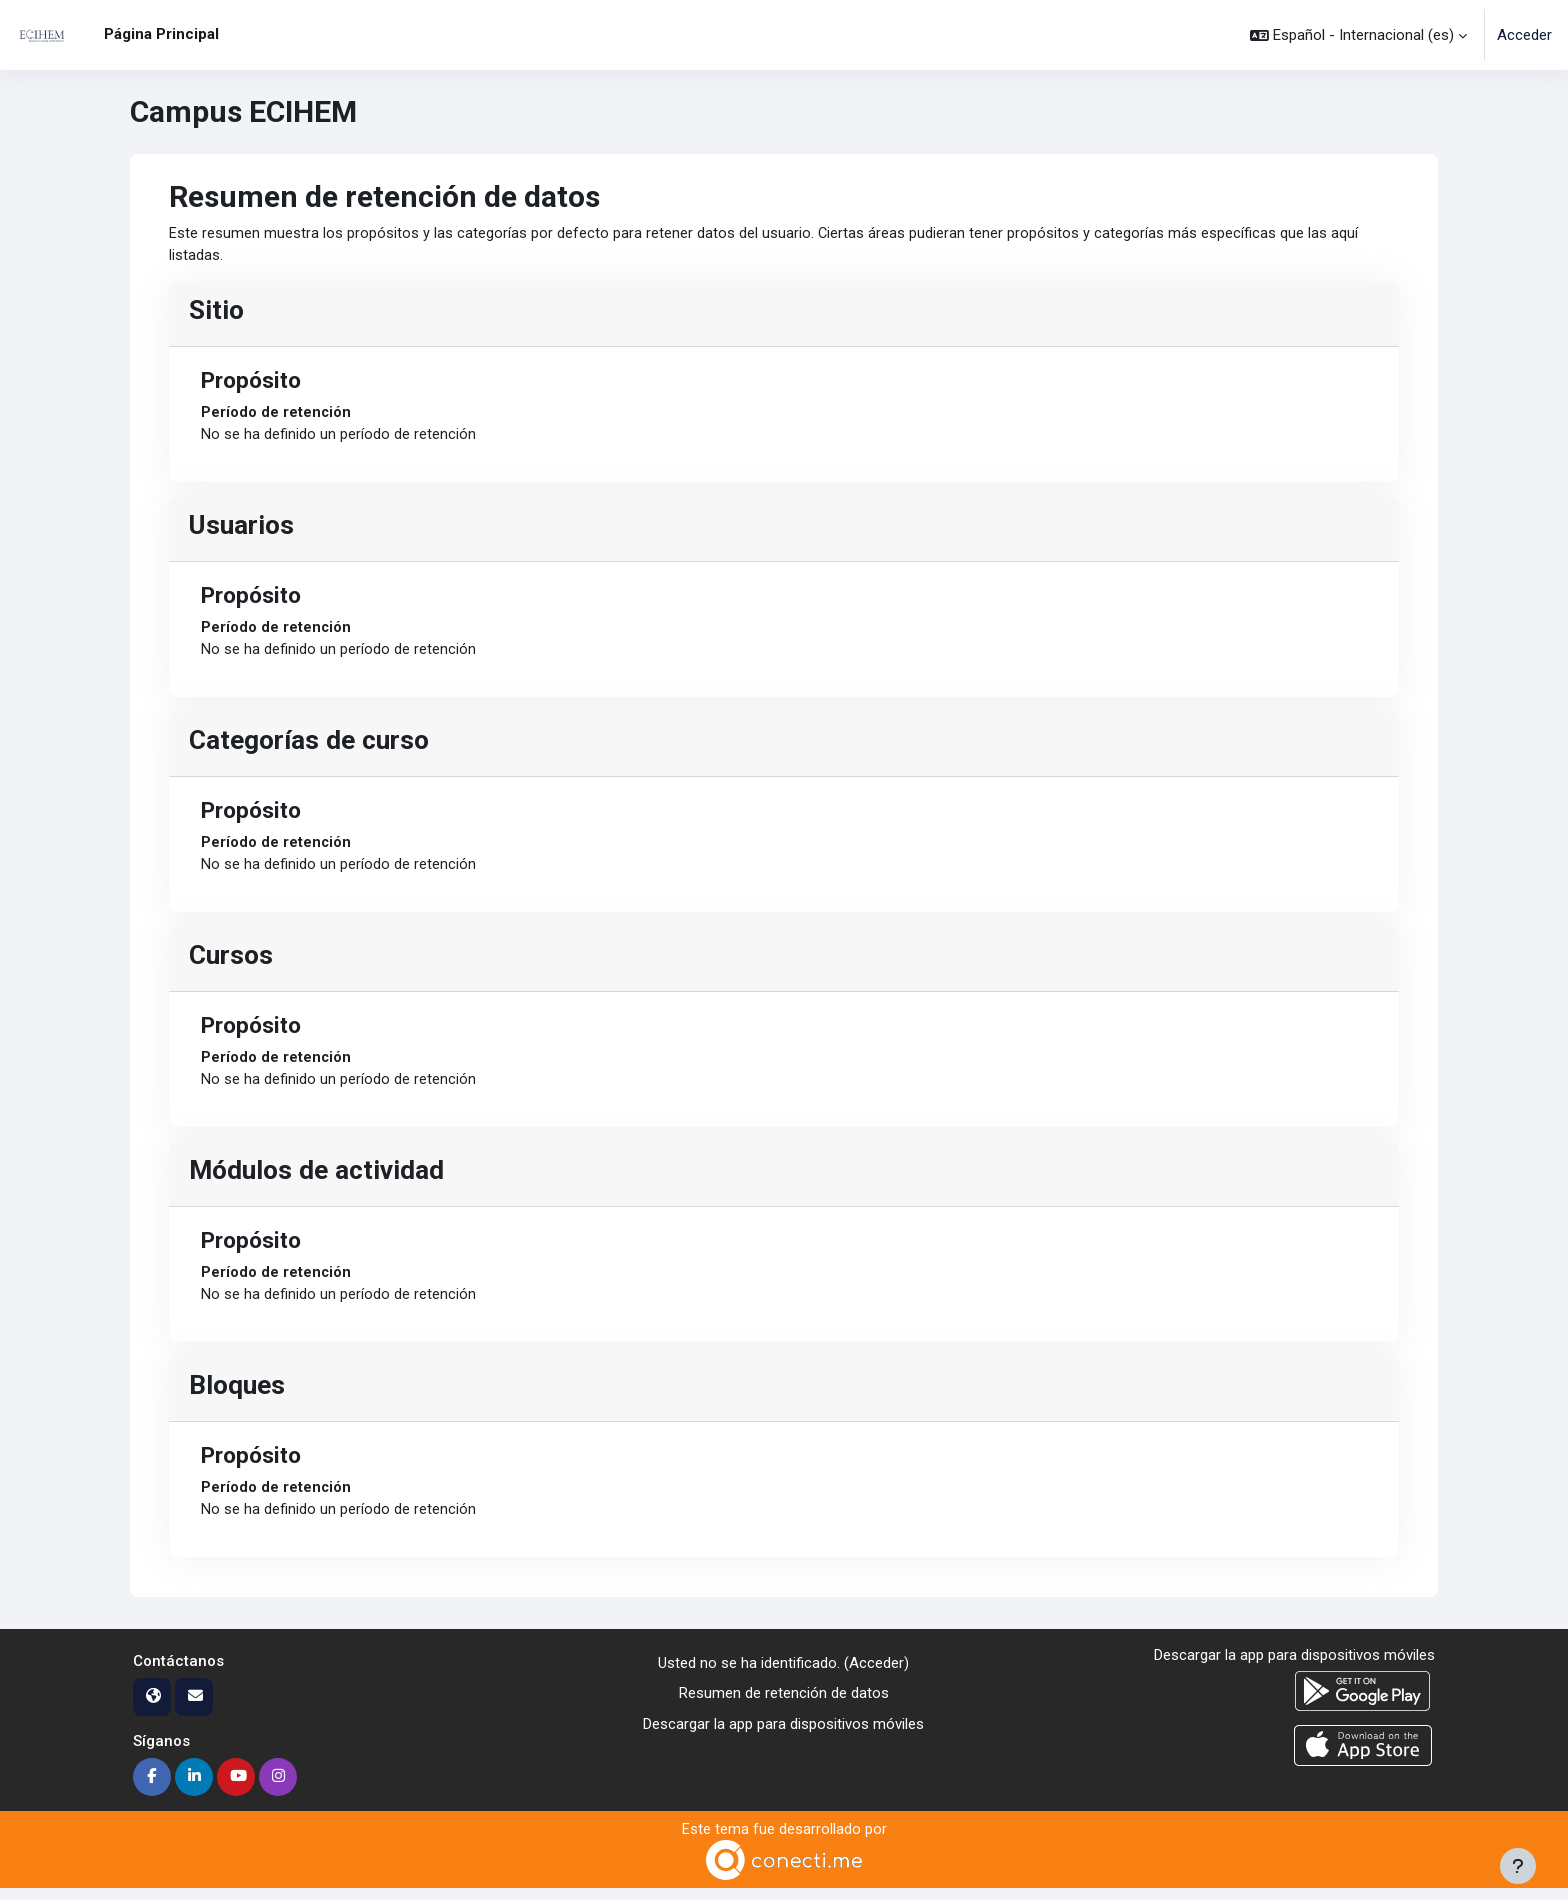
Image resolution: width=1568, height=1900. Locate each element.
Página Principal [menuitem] (161, 34)
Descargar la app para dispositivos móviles (783, 1734)
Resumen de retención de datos (784, 1704)
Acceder (1524, 35)
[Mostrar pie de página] (1518, 1866)
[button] (1358, 35)
